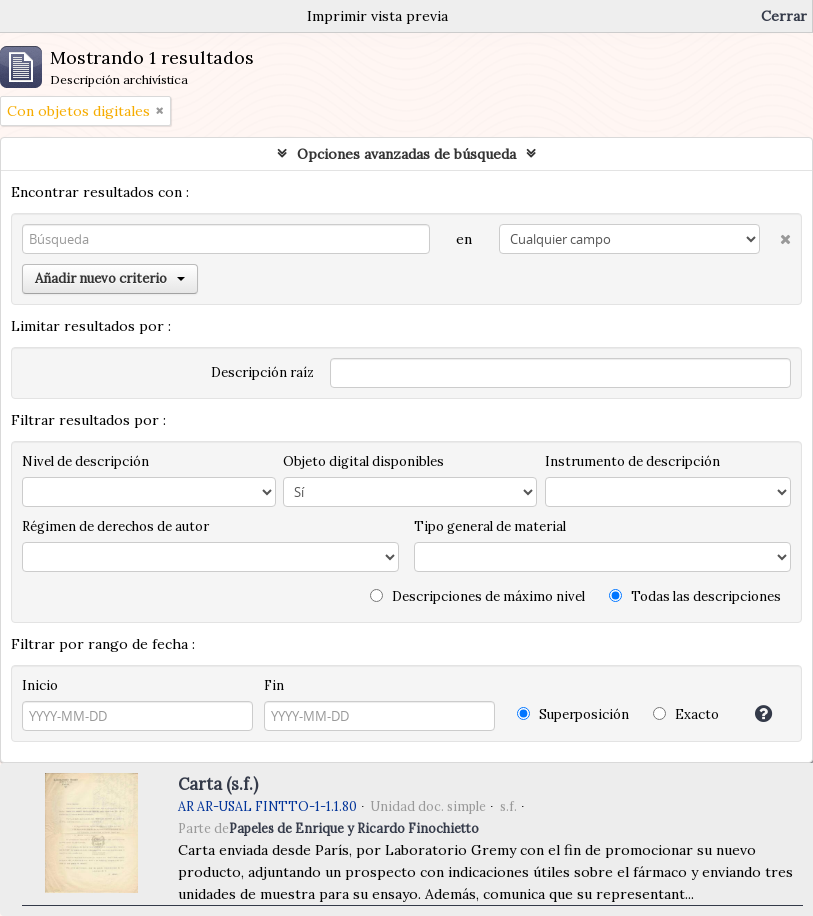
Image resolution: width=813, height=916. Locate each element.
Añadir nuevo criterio (110, 278)
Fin (274, 685)
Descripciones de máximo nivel (477, 596)
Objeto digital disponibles (363, 461)
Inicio (40, 685)
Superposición (573, 714)
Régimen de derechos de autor (115, 526)
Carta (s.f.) (218, 784)
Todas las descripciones (695, 596)
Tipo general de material (490, 526)
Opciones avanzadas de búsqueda (406, 154)
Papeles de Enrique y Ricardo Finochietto (354, 828)
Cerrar (784, 16)
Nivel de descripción (85, 461)
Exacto (686, 714)
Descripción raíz (262, 372)
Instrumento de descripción (632, 461)
